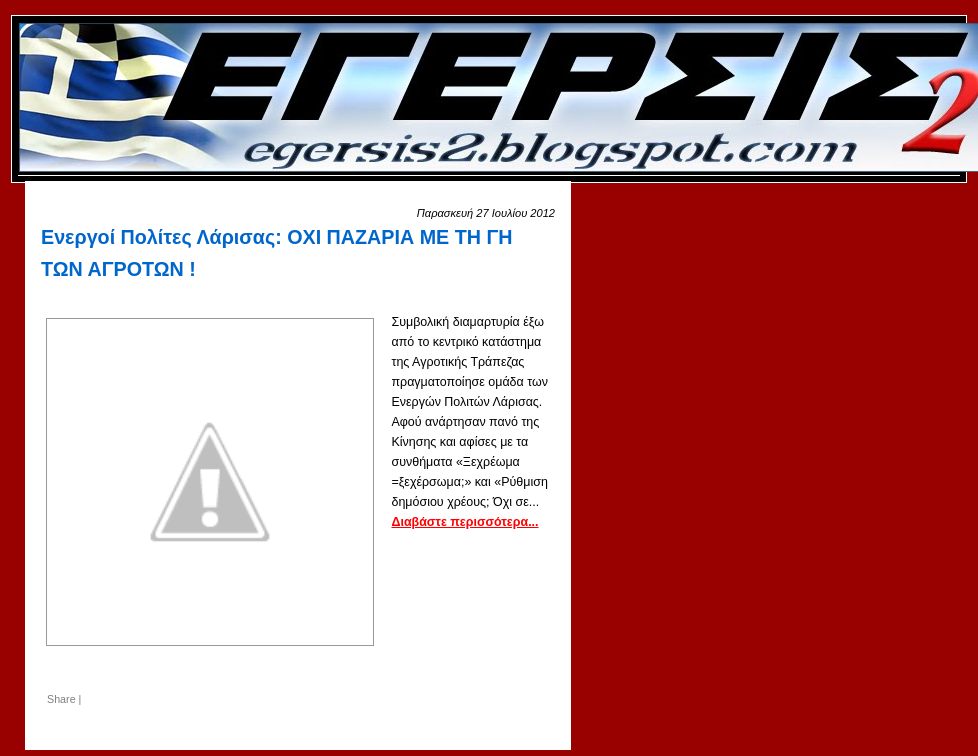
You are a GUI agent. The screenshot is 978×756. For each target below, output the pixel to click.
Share (61, 699)
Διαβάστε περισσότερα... (464, 522)
